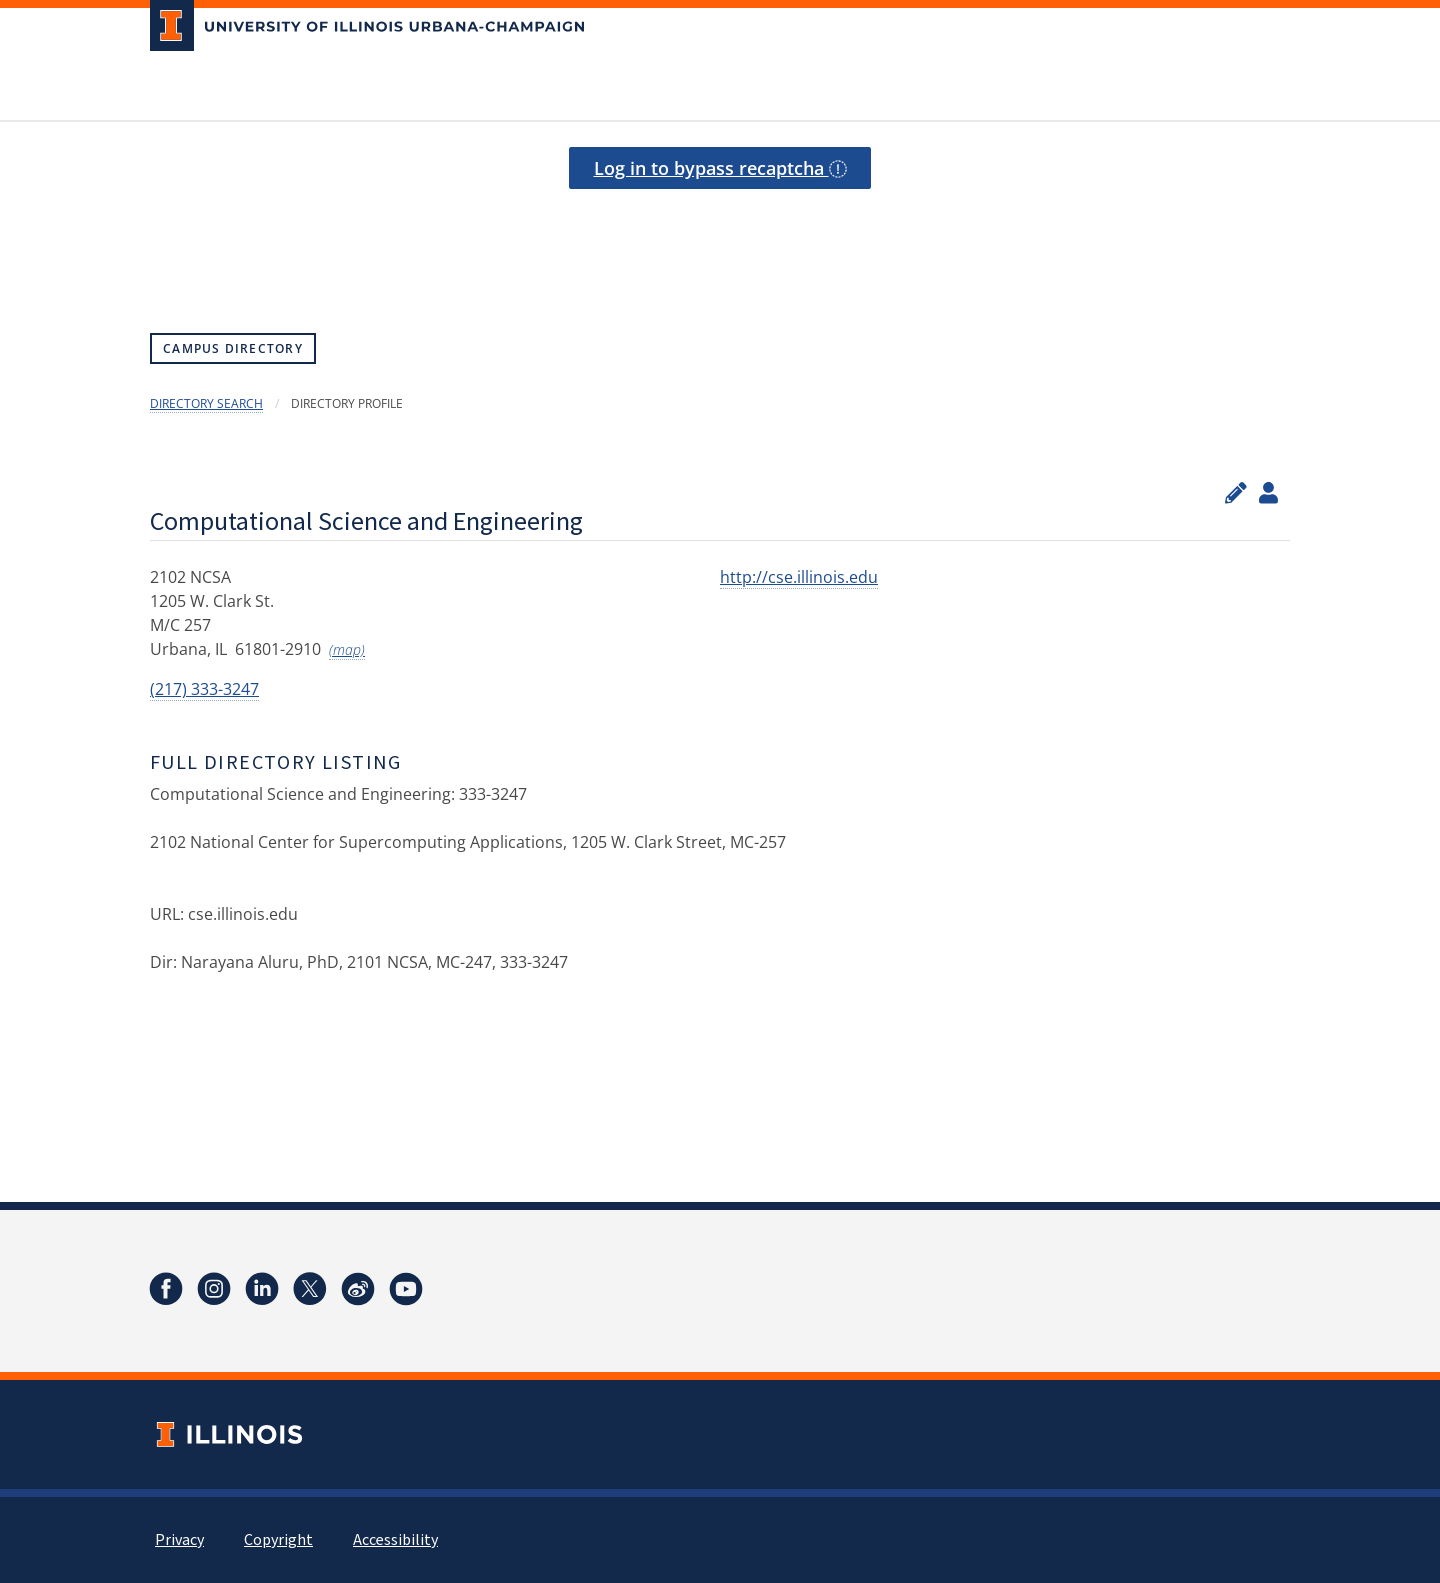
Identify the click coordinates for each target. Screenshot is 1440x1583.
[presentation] (720, 238)
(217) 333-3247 (204, 689)
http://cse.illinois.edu (799, 577)
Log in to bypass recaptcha (720, 168)
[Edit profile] (1236, 492)
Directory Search (206, 403)
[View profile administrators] (1268, 492)
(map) (347, 649)
